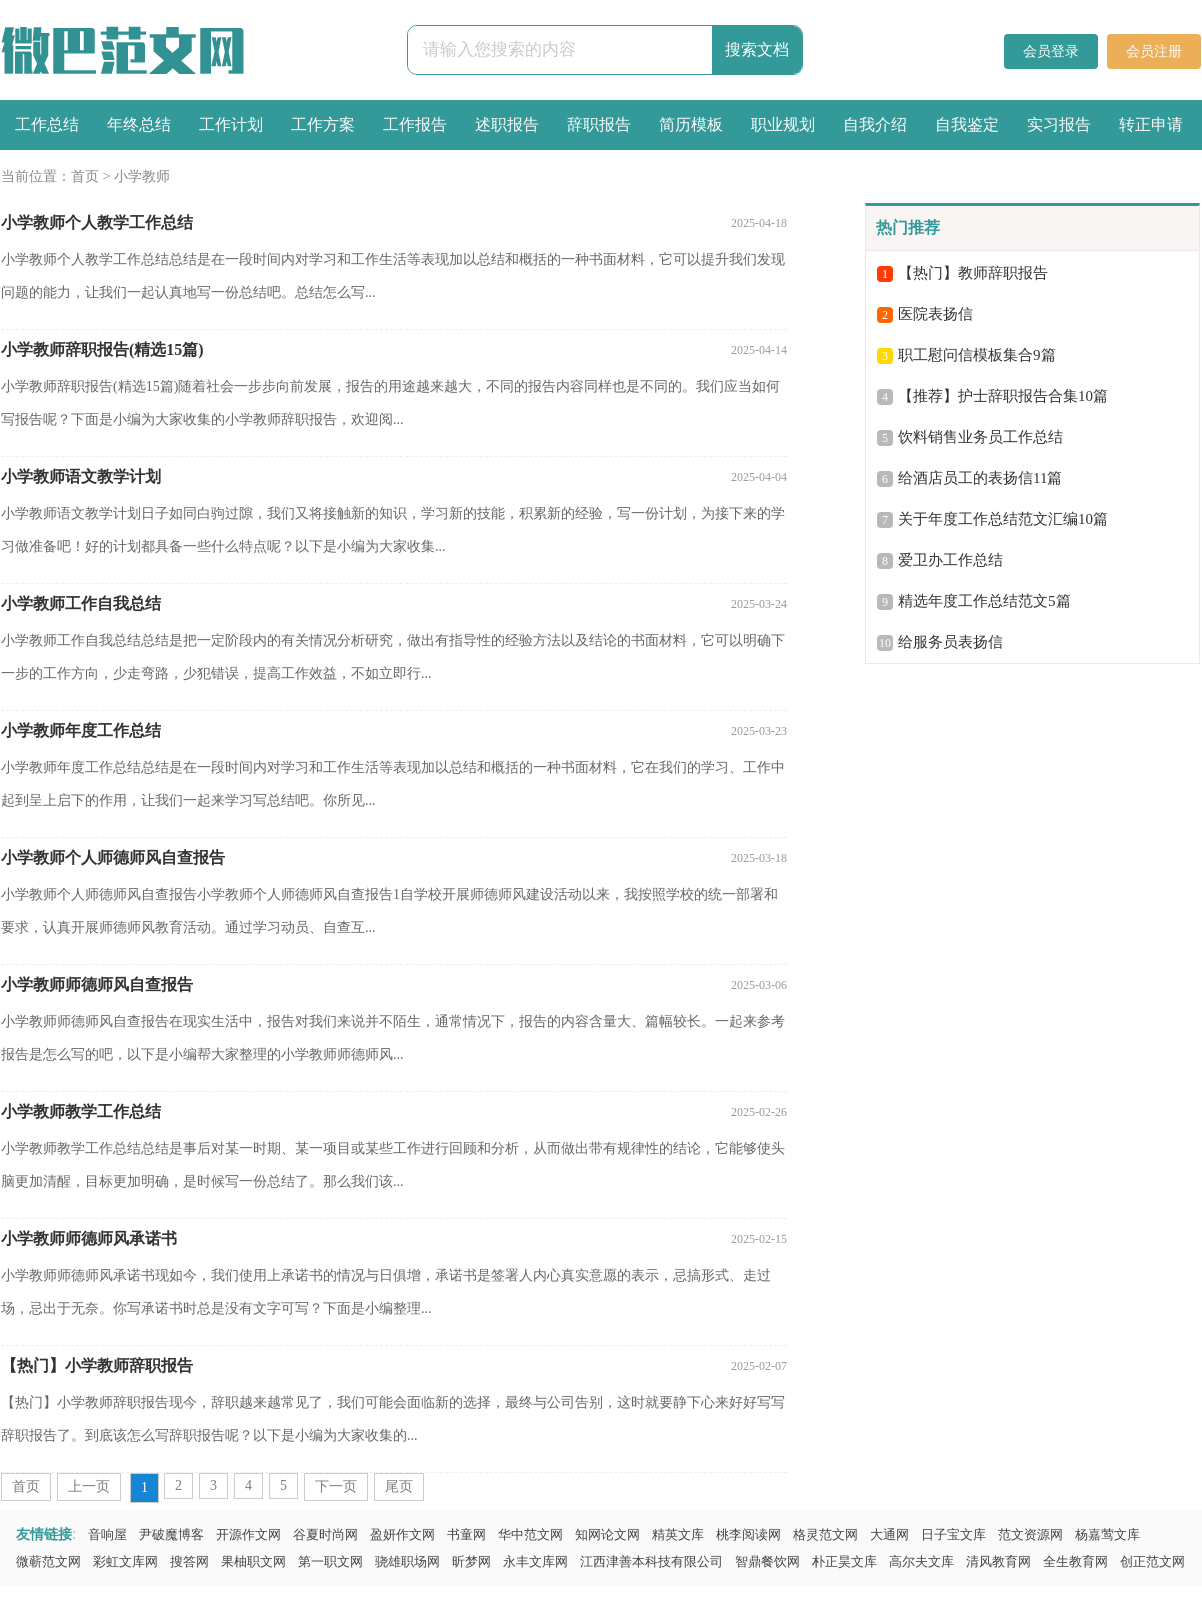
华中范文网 (530, 1534)
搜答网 (189, 1561)
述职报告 (507, 124)
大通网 (889, 1534)
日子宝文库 (953, 1534)
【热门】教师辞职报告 (973, 273)
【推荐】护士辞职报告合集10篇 (1003, 396)
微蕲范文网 (48, 1561)
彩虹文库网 (125, 1561)
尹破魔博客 (171, 1534)
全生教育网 (1075, 1561)
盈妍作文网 (402, 1534)
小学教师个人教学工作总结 (97, 222)
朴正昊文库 (844, 1561)
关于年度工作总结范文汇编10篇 (1003, 519)
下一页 (336, 1486)
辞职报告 (599, 124)
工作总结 (47, 124)
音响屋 (107, 1534)
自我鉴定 (967, 124)
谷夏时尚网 (325, 1534)
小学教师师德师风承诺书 (89, 1238)
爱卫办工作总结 (950, 560)
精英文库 (678, 1534)
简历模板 (691, 124)
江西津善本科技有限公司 (651, 1561)
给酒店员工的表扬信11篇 (980, 478)
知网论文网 (607, 1534)
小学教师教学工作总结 (81, 1111)
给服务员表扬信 (950, 642)
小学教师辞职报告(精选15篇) (102, 349)
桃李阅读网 (748, 1534)
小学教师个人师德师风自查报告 (113, 857)
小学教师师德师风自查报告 (97, 984)
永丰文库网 (535, 1561)
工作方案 (323, 124)
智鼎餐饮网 (767, 1561)
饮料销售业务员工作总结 (980, 437)
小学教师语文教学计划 (81, 476)
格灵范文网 (825, 1534)
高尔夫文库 (921, 1561)
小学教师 (142, 176)
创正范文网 (1152, 1561)
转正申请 (1151, 124)
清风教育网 (998, 1561)
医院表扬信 (935, 314)
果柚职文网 (253, 1561)
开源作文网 (248, 1534)
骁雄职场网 (407, 1561)
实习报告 (1059, 124)
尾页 (399, 1486)
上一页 (89, 1486)
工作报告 (415, 124)
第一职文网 (330, 1561)
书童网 (466, 1534)
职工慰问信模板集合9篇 (977, 355)
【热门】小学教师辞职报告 (97, 1365)
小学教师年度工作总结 (81, 730)
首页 (85, 176)
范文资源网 (1030, 1534)
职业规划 (783, 124)
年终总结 (139, 124)
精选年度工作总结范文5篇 (984, 601)
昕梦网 (471, 1561)
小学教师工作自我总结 (81, 603)
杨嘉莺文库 (1107, 1534)
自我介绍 (875, 124)
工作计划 (231, 124)
